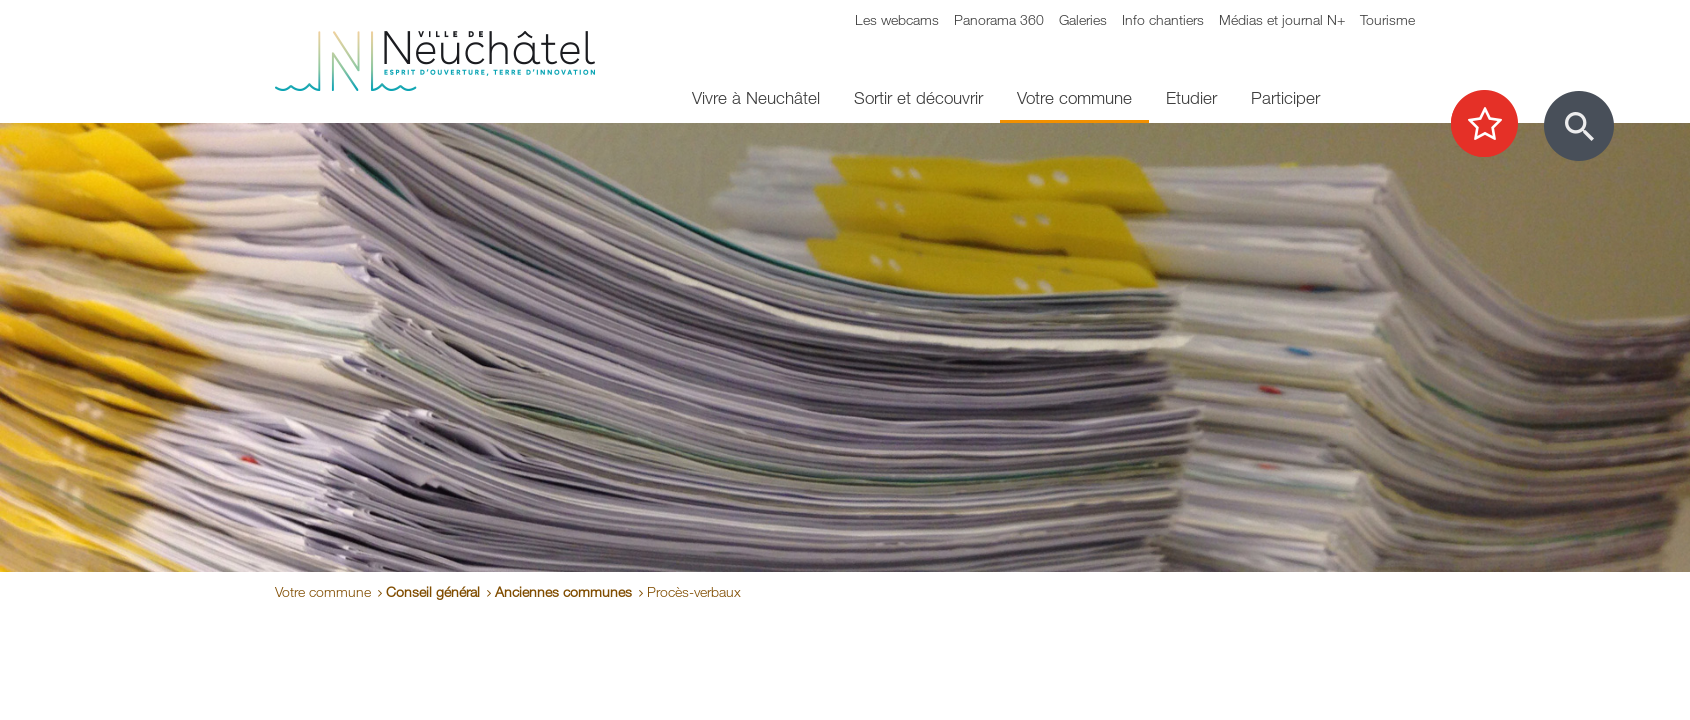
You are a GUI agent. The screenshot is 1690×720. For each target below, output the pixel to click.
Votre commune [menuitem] (1074, 97)
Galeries (1083, 19)
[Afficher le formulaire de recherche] (1579, 126)
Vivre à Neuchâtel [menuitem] (756, 97)
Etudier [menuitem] (1191, 97)
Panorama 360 (999, 19)
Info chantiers (1163, 19)
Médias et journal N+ (1282, 19)
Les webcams (897, 19)
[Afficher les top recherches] (1494, 125)
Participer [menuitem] (1285, 97)
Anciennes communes (563, 591)
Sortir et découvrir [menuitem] (918, 97)
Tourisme (1387, 19)
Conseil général (433, 591)
